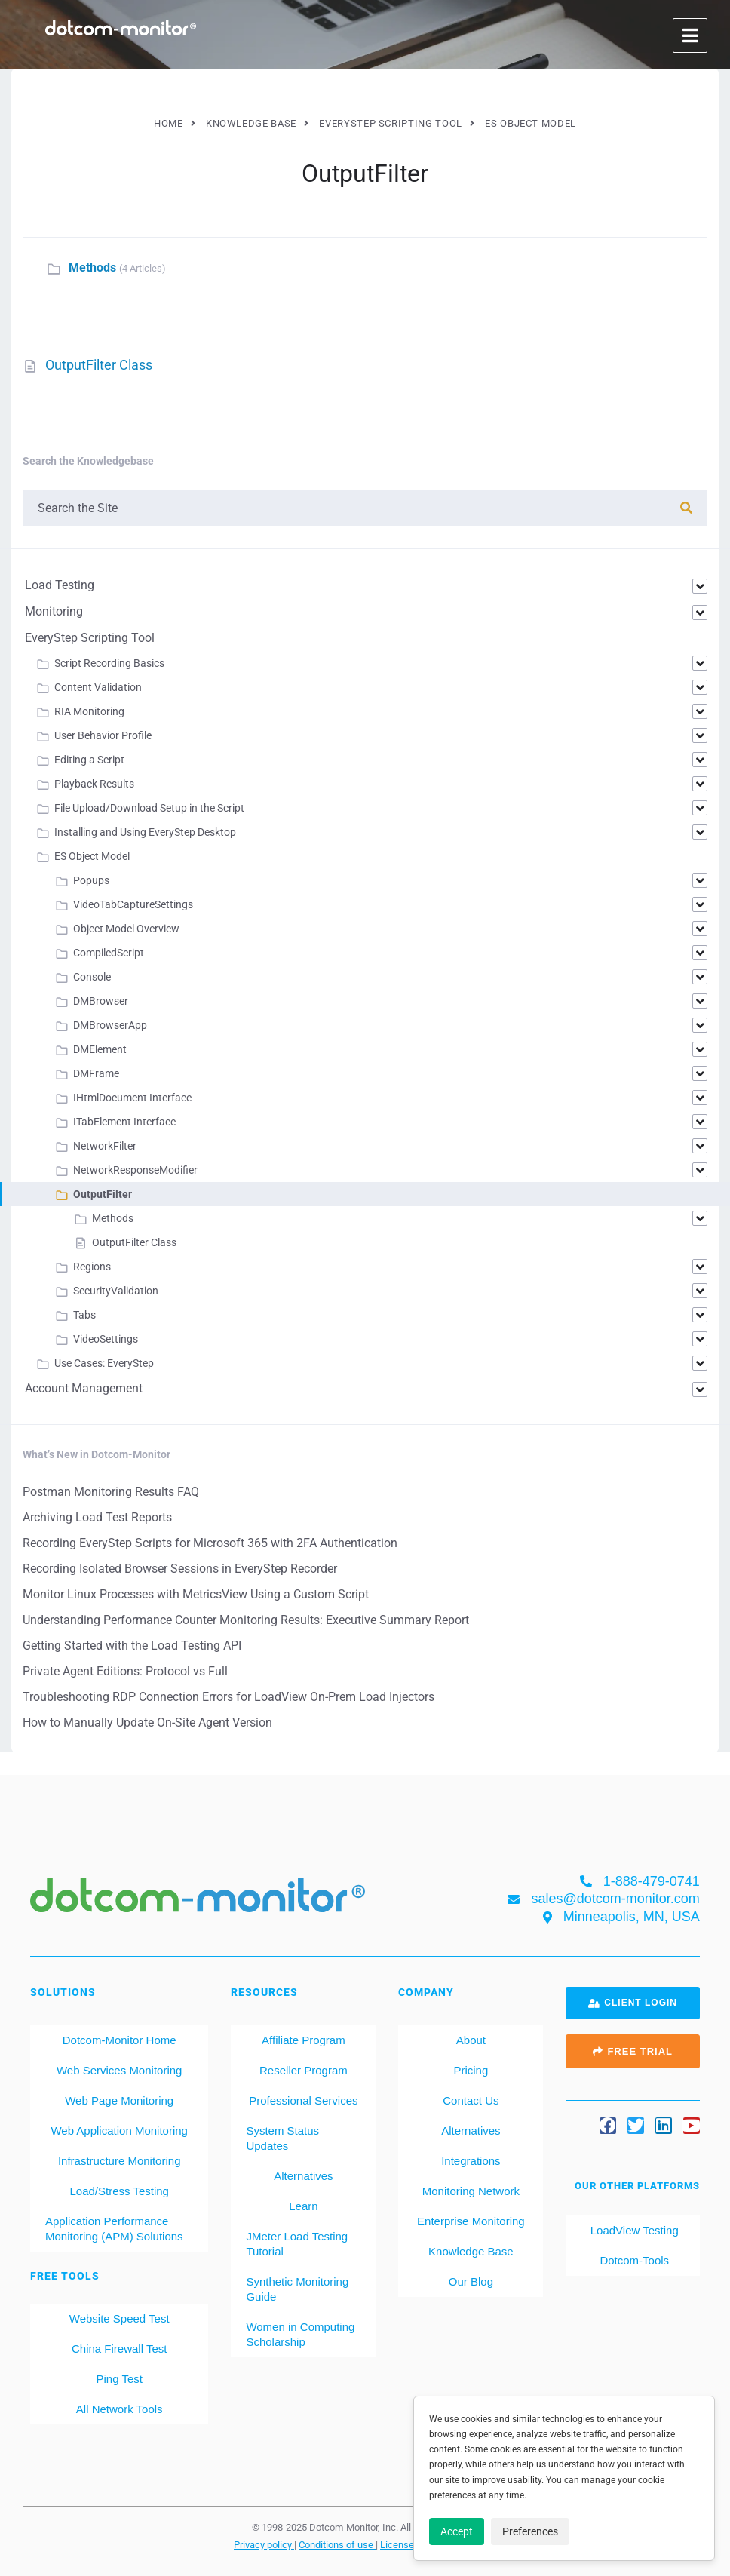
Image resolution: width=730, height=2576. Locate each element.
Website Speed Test (119, 2318)
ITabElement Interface (124, 1122)
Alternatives (303, 2175)
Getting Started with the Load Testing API (132, 1645)
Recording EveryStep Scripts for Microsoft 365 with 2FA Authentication (210, 1543)
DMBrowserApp (110, 1025)
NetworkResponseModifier (135, 1170)
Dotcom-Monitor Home (119, 2040)
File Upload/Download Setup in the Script (149, 808)
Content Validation (98, 687)
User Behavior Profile (103, 735)
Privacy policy (264, 2544)
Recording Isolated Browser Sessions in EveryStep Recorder (180, 1568)
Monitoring (54, 611)
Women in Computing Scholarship (300, 2334)
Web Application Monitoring (119, 2130)
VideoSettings (105, 1339)
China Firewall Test (119, 2348)
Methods (92, 267)
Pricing (470, 2070)
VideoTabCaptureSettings (133, 904)
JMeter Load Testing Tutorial (297, 2244)
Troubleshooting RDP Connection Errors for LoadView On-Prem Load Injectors (228, 1697)
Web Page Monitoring (119, 2100)
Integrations (470, 2160)
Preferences (530, 2531)
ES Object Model (92, 856)
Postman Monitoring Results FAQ (111, 1492)
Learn (303, 2206)
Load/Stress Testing (118, 2191)
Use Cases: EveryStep (104, 1363)
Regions (92, 1266)
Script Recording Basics (109, 663)
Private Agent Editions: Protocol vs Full (125, 1671)
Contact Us (470, 2100)
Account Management (84, 1388)
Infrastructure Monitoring (119, 2160)
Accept (456, 2531)
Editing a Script (89, 760)
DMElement (100, 1049)
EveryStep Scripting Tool (90, 638)
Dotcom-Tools (633, 2260)
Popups (91, 880)
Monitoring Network (471, 2191)
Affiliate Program (303, 2040)
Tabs (84, 1315)
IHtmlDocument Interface (132, 1097)
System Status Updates (282, 2138)
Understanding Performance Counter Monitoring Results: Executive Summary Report (246, 1620)
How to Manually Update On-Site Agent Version (147, 1722)
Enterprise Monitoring (471, 2221)
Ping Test (119, 2378)
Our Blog (471, 2281)
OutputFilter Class (98, 365)
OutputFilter (102, 1194)
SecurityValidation (115, 1291)
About (471, 2040)
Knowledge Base (471, 2251)
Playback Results (94, 784)
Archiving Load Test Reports (97, 1517)
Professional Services (303, 2100)
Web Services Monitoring (119, 2070)
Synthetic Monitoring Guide (297, 2289)
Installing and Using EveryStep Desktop (145, 832)
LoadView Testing (633, 2230)
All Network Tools (119, 2409)
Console (92, 977)
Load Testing (59, 585)
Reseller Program (303, 2070)
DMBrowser (100, 1001)
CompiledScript (108, 953)
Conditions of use (337, 2544)
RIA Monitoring (89, 711)
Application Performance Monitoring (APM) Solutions (114, 2229)
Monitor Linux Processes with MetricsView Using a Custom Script (196, 1594)
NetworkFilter (104, 1146)
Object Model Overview (126, 929)
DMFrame (96, 1073)
